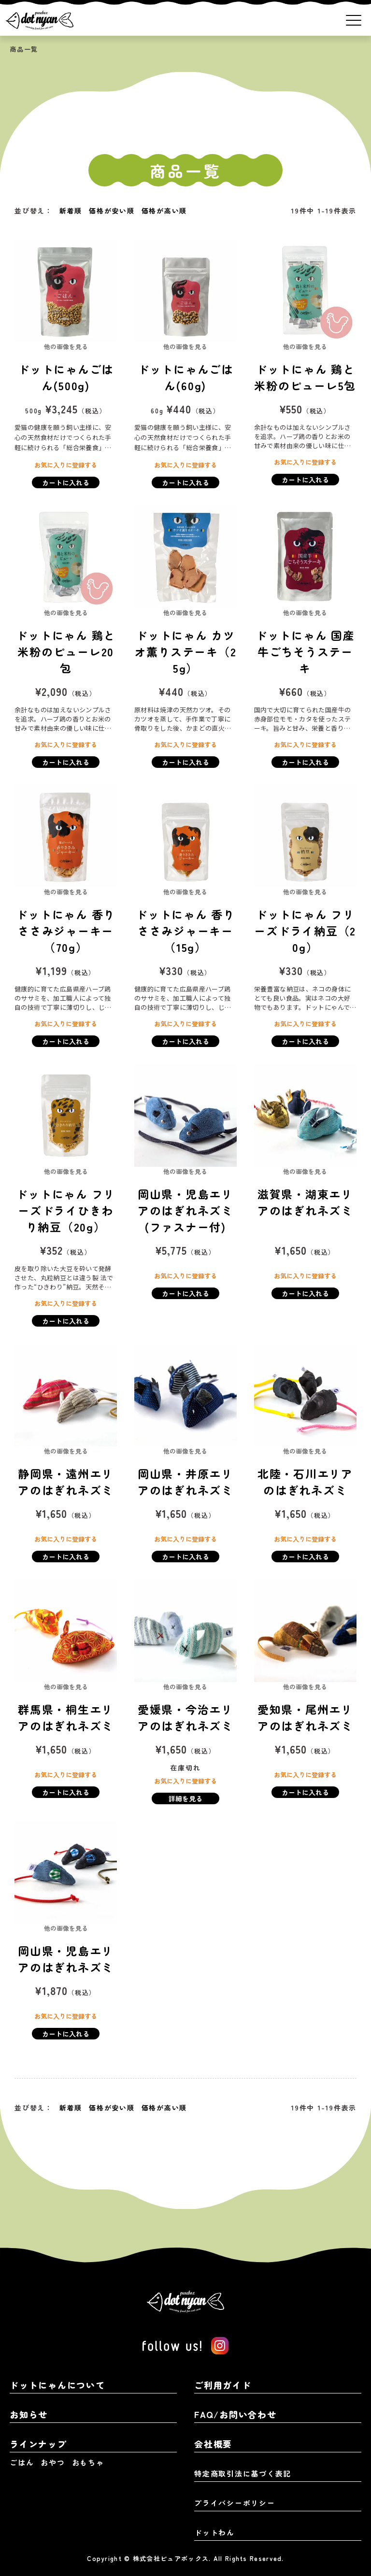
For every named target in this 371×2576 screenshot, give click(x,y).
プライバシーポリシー (234, 2503)
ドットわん (214, 2532)
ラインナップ (38, 2443)
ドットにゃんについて (57, 2384)
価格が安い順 (112, 210)
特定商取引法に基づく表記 (242, 2473)
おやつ (53, 2462)
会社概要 (213, 2443)
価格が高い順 (164, 210)
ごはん (22, 2462)
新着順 (70, 210)
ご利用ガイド (223, 2384)
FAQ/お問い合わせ (235, 2414)
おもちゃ (88, 2462)
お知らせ (29, 2414)
